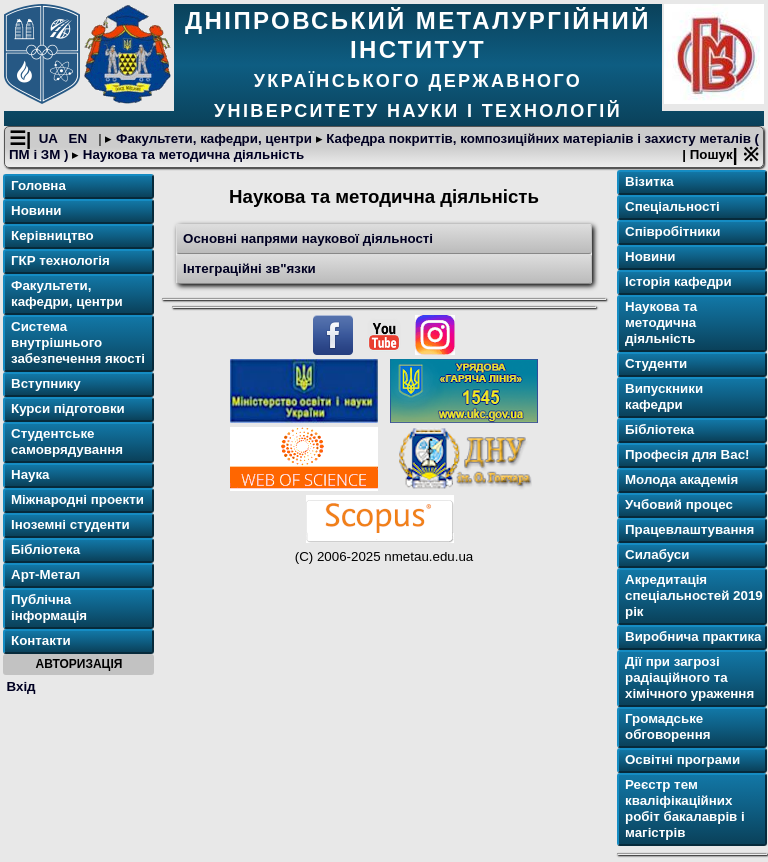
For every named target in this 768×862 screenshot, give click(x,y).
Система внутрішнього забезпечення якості (78, 342)
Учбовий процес (679, 504)
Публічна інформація (49, 607)
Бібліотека (45, 549)
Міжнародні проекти (77, 499)
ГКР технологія (60, 260)
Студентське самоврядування (67, 441)
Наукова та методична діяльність (191, 154)
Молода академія (681, 479)
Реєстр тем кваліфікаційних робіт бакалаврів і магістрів (685, 808)
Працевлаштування (689, 529)
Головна (38, 185)
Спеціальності (672, 206)
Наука (30, 474)
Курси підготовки (68, 408)
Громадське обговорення (667, 726)
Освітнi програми (682, 759)
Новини (36, 210)
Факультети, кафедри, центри (213, 138)
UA (50, 138)
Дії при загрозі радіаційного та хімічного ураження (689, 677)
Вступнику (46, 383)
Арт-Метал (45, 574)
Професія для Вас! (687, 454)
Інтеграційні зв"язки (249, 268)
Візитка (649, 181)
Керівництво (52, 235)
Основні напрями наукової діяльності (308, 238)
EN (80, 138)
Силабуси (657, 554)
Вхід (21, 686)
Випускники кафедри (664, 396)
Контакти (41, 640)
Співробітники (672, 231)
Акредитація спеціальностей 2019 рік (694, 595)
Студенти (656, 363)
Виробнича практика (693, 636)
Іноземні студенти (70, 524)
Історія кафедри (678, 281)
